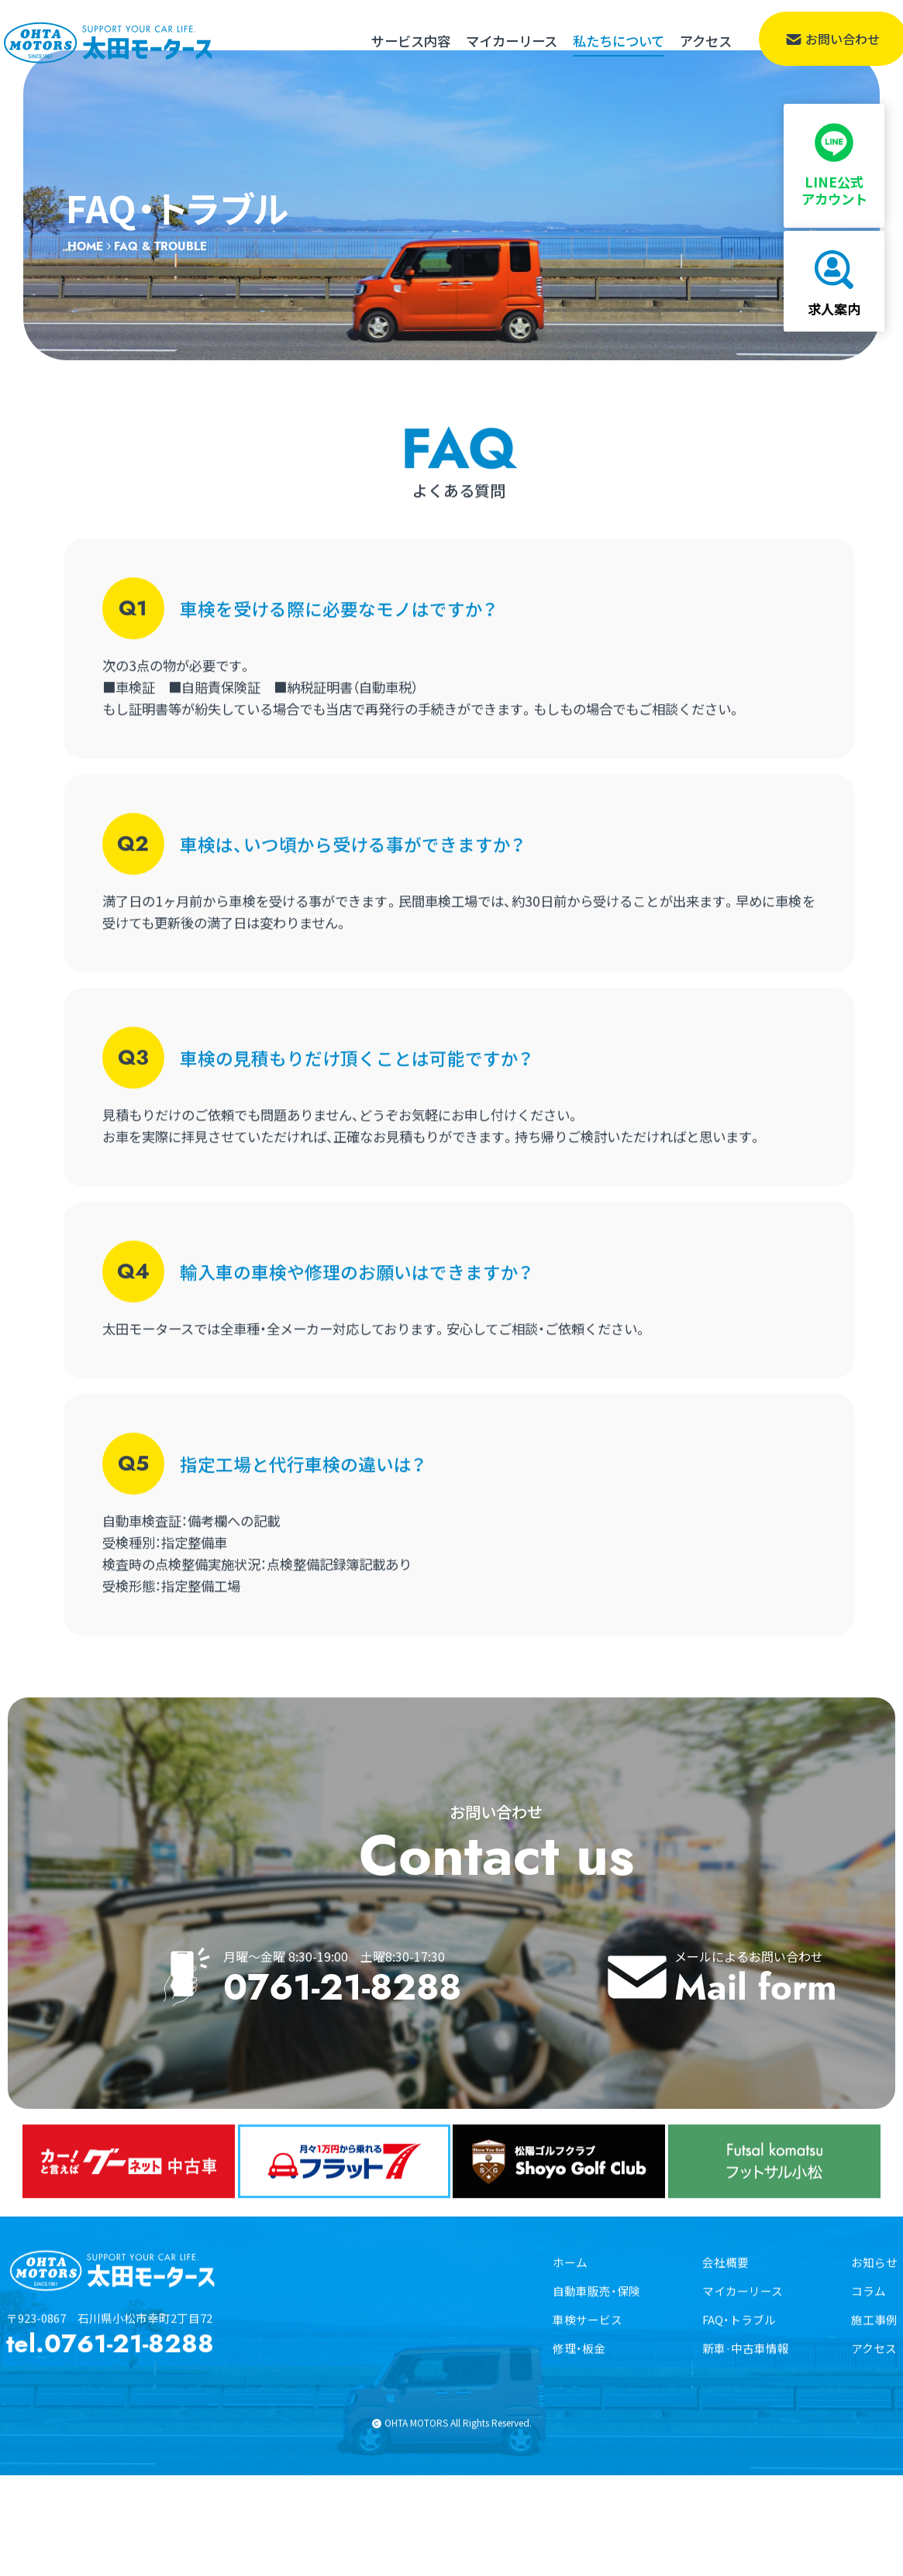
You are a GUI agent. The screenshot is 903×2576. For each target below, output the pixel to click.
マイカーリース (511, 40)
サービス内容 (410, 40)
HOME (85, 278)
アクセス (706, 40)
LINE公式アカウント (837, 153)
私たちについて (618, 40)
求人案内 (837, 282)
